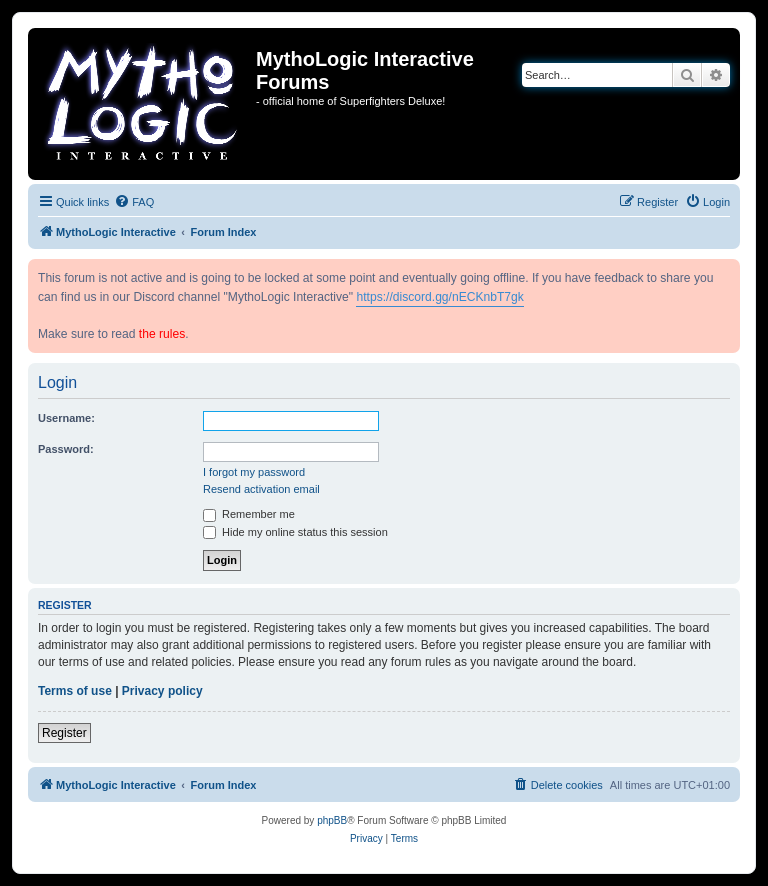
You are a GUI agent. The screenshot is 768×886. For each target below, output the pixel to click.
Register (64, 733)
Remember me (249, 514)
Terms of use (75, 691)
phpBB (332, 820)
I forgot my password (254, 472)
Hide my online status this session (295, 532)
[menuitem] (134, 202)
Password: (66, 449)
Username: (66, 418)
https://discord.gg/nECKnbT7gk (439, 297)
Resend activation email (261, 489)
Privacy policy (162, 691)
